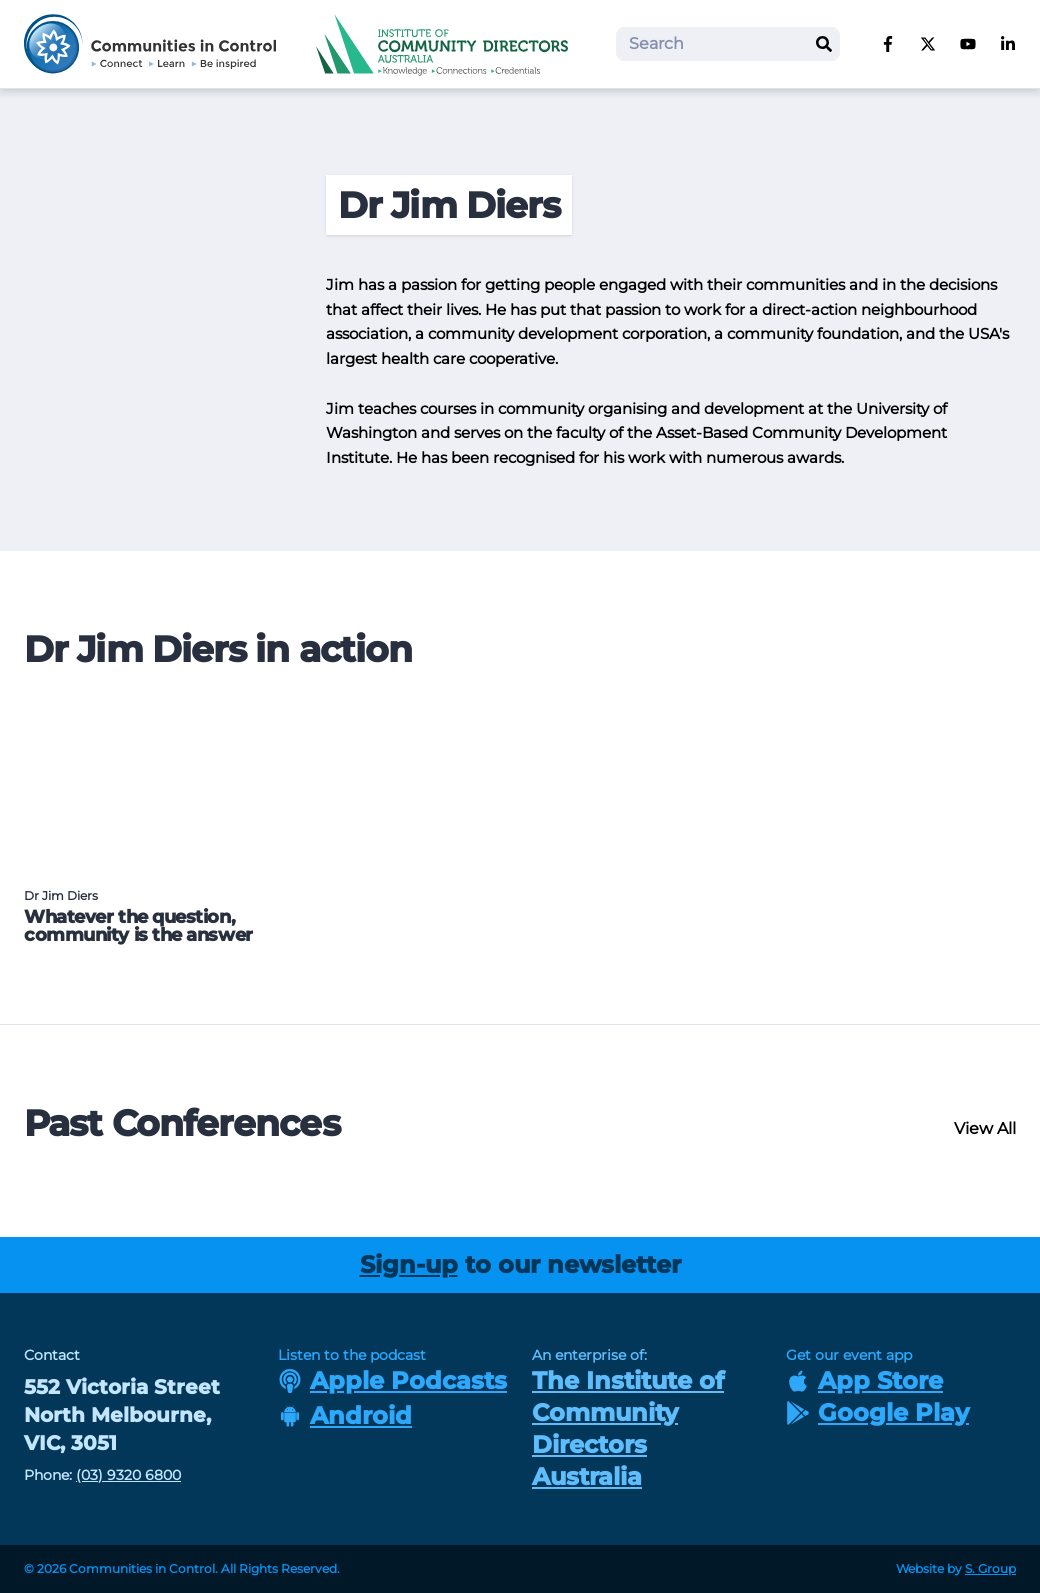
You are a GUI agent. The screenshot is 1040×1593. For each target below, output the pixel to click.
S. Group (990, 1568)
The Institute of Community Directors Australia (628, 1428)
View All (985, 1128)
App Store (864, 1380)
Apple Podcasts (392, 1380)
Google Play (877, 1412)
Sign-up (409, 1264)
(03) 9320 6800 (128, 1475)
